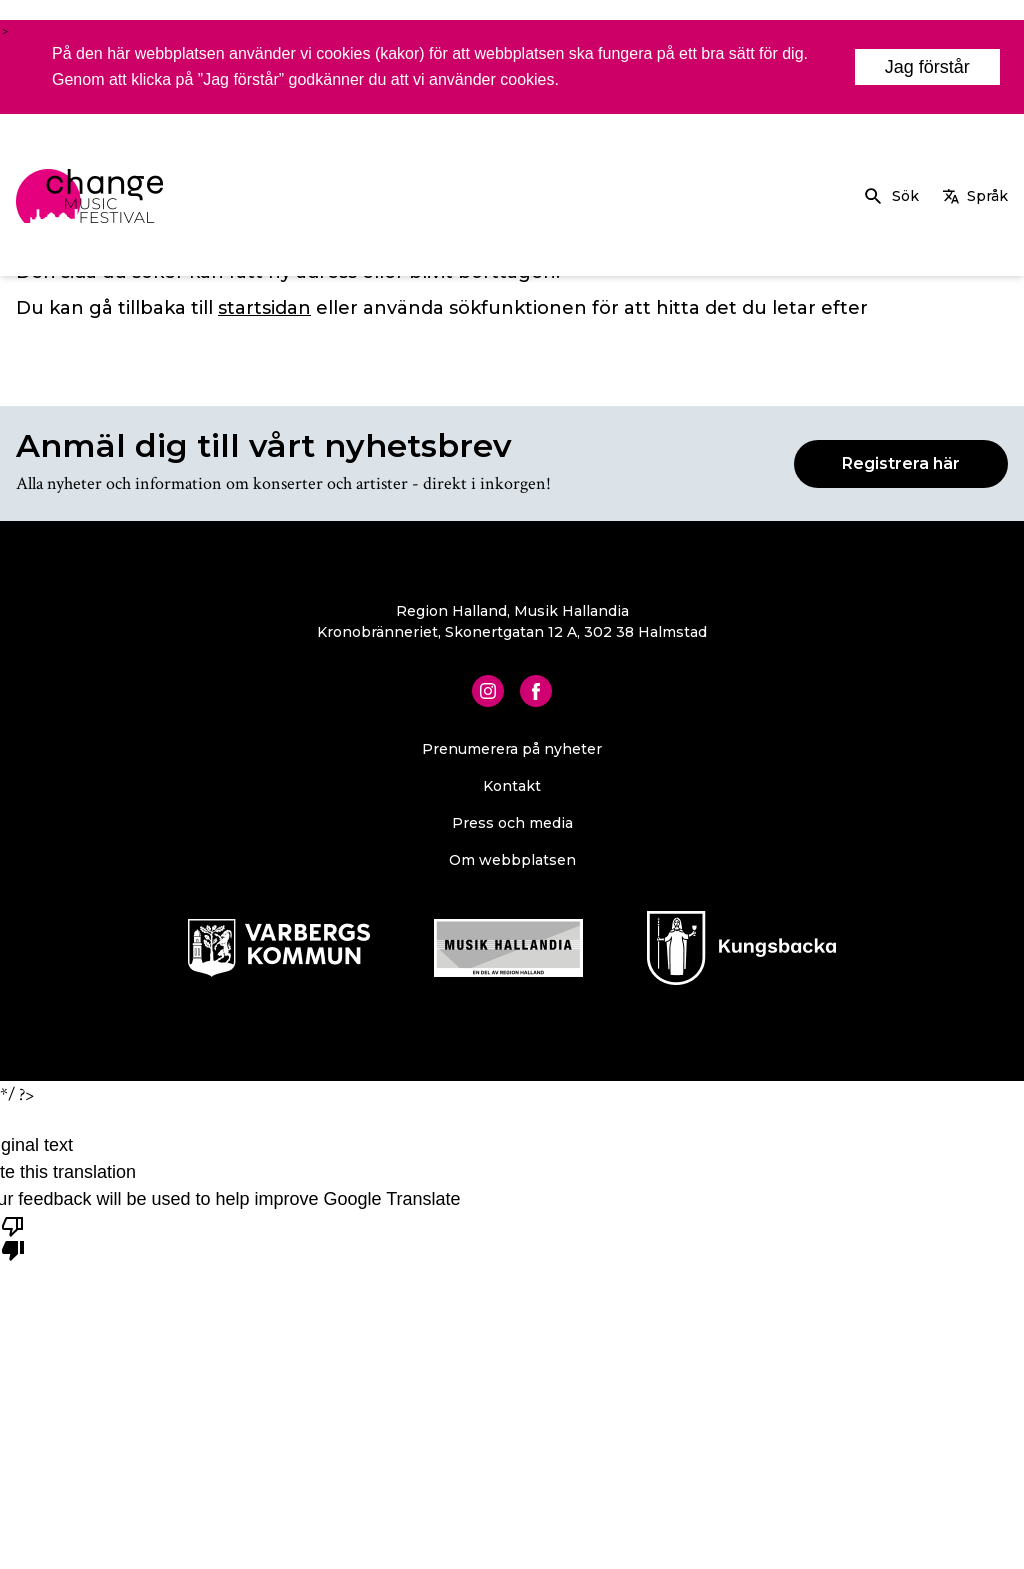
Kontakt (512, 786)
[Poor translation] (13, 1237)
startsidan (264, 308)
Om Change (771, 188)
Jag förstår (927, 67)
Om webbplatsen (512, 860)
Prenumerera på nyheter (512, 749)
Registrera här (901, 463)
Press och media (512, 823)
